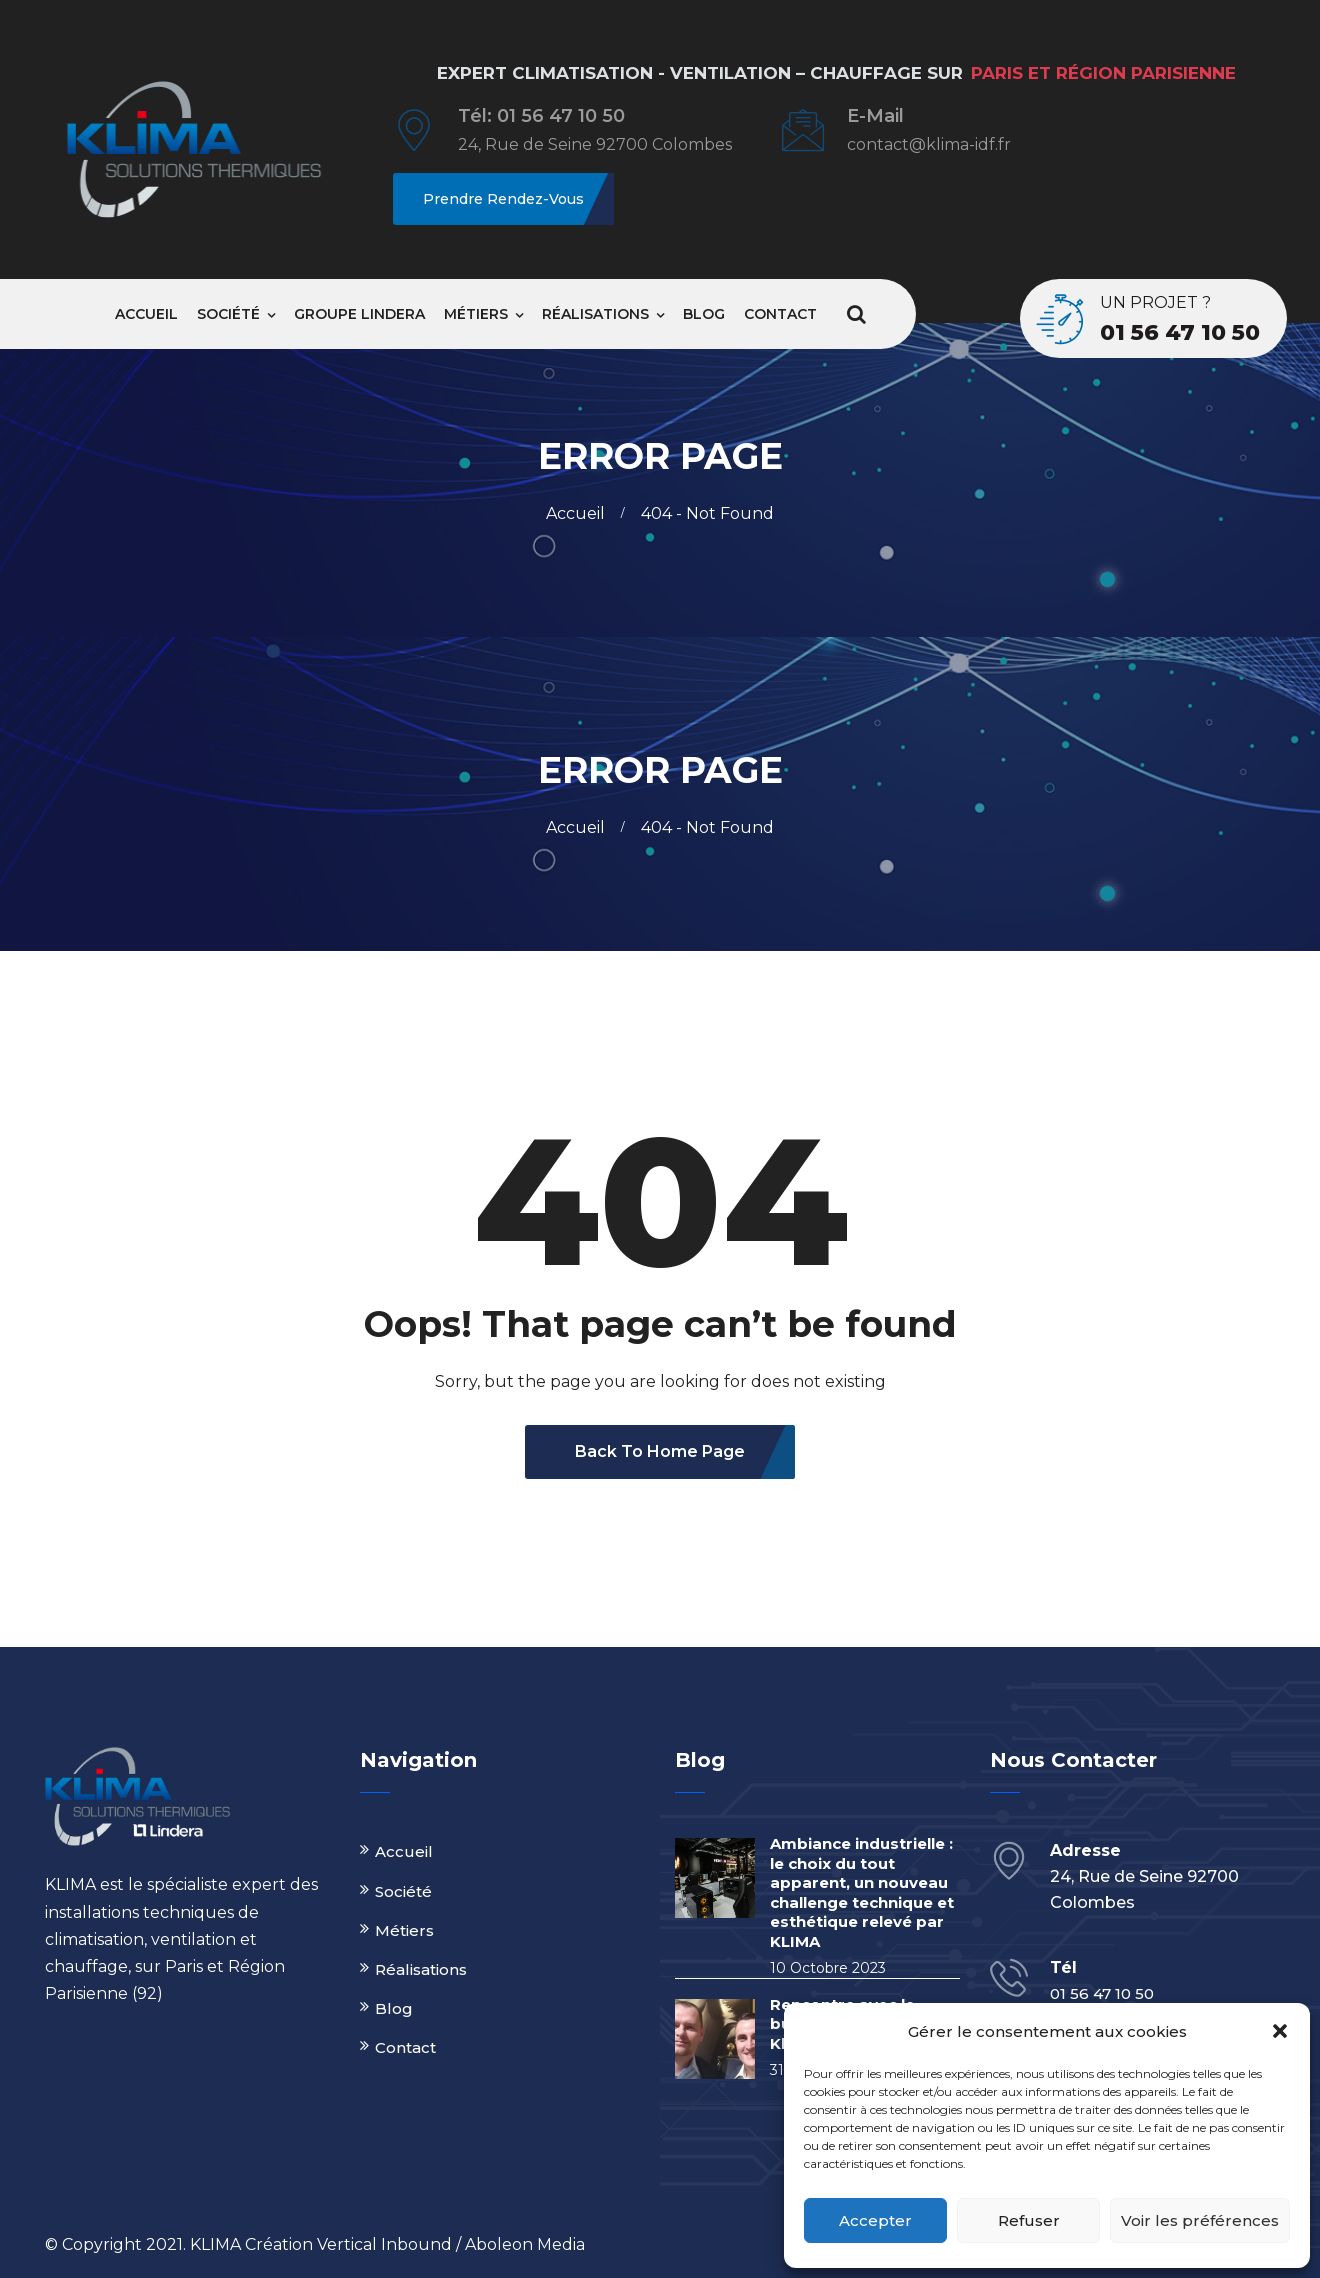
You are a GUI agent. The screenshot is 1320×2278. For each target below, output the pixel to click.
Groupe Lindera (359, 314)
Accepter (875, 2220)
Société (228, 314)
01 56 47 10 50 (1180, 332)
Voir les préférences (1200, 2220)
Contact (780, 314)
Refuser (1029, 2220)
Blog (704, 314)
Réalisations (595, 314)
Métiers (476, 314)
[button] (1280, 2031)
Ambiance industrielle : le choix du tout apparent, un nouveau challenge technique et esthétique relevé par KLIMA (862, 1892)
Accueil (146, 314)
